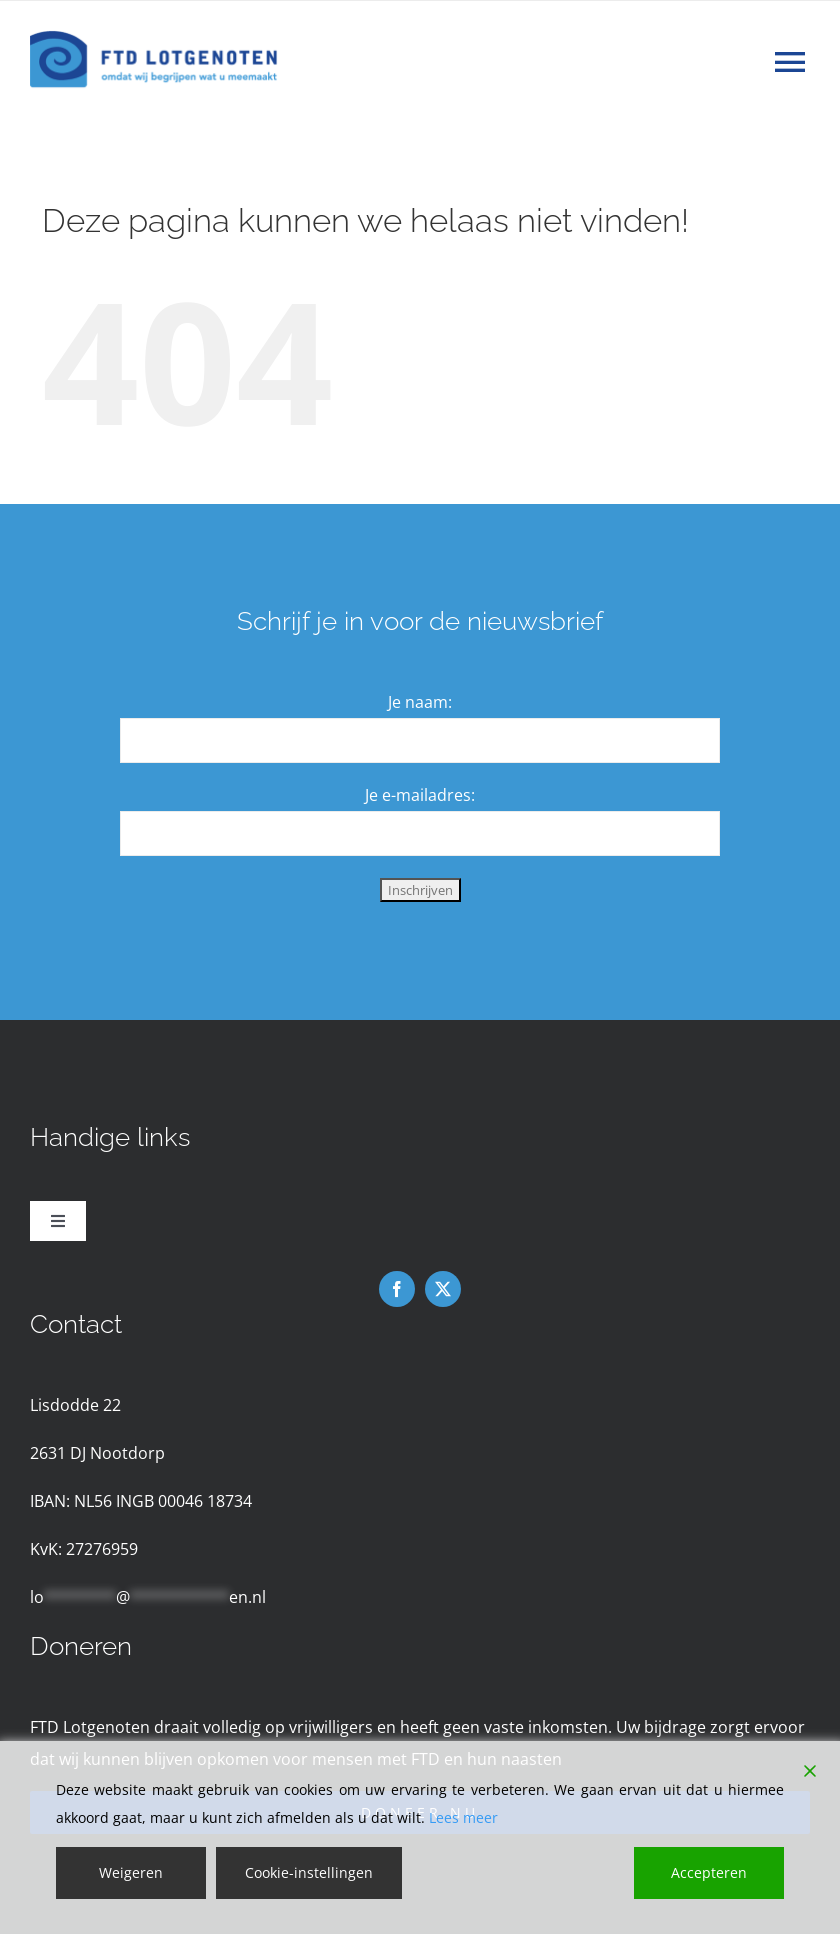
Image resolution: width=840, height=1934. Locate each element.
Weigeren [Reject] (131, 1872)
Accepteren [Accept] (709, 1872)
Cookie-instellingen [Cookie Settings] (309, 1872)
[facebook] (397, 1289)
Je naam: (420, 702)
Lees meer (463, 1817)
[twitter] (443, 1289)
